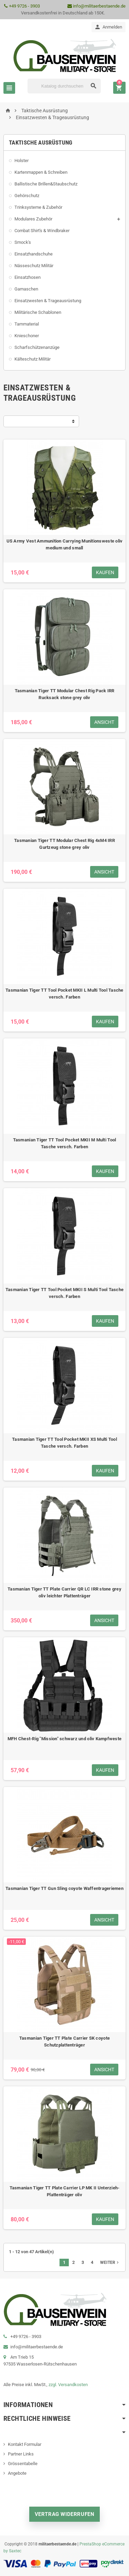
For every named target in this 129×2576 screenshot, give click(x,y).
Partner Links (21, 2454)
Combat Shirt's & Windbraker (41, 230)
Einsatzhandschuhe (33, 254)
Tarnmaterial (26, 324)
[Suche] (64, 86)
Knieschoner (26, 335)
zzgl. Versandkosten (68, 2384)
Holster (21, 160)
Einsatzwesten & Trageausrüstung (47, 300)
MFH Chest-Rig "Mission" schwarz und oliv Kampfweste (64, 1738)
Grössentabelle (22, 2463)
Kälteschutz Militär (32, 359)
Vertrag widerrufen (65, 2514)
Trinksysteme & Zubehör (38, 207)
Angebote (17, 2473)
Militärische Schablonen (37, 312)
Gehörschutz (26, 195)
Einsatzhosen (27, 277)
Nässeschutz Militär (33, 265)
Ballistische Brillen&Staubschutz (45, 183)
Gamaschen (26, 289)
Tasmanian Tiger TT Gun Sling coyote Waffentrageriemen (64, 1888)
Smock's (22, 242)
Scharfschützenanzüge (37, 347)
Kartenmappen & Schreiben (40, 172)
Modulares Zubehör (33, 218)
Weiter (110, 2262)
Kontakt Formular (24, 2444)
